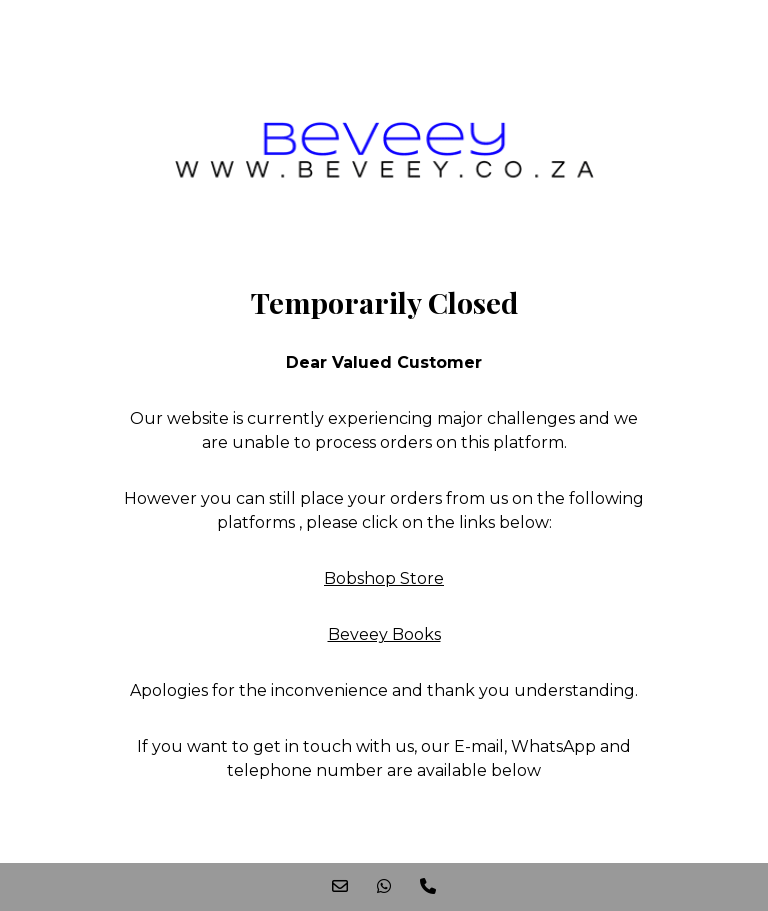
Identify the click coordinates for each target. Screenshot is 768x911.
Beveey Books (384, 634)
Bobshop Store (384, 578)
